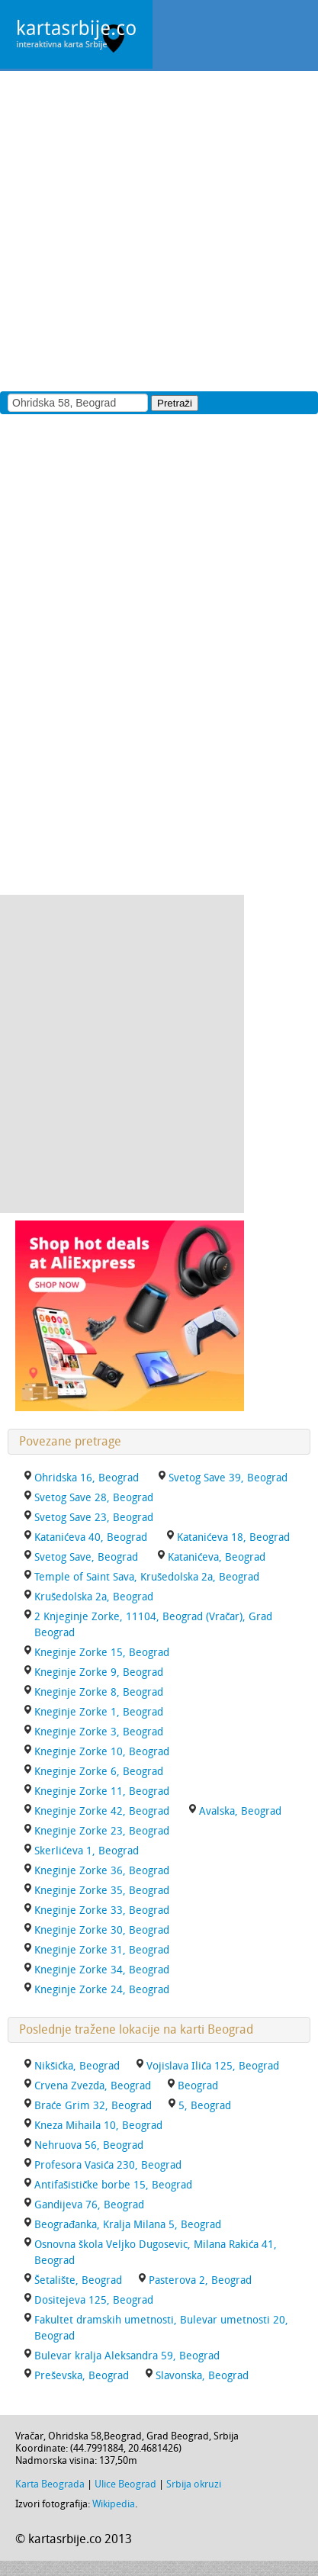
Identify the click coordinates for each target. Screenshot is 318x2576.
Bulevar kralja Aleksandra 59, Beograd (127, 2355)
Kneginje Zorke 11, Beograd (101, 1791)
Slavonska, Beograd (202, 2375)
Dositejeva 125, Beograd (93, 2300)
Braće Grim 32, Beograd (93, 2105)
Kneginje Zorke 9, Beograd (98, 1672)
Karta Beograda (50, 2484)
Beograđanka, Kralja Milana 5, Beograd (127, 2224)
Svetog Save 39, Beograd (228, 1477)
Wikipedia (113, 2504)
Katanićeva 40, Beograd (90, 1537)
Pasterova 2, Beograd (200, 2280)
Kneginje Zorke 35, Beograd (101, 1890)
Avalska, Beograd (240, 1811)
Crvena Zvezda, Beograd (92, 2085)
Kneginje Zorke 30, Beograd (101, 1930)
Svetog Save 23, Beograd (93, 1517)
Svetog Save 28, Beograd (93, 1497)
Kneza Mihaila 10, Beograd (98, 2125)
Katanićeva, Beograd (216, 1557)
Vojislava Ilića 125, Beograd (212, 2066)
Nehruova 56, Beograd (88, 2145)
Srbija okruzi (193, 2484)
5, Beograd (204, 2105)
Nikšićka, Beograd (77, 2066)
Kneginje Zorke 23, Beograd (101, 1831)
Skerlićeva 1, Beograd (86, 1850)
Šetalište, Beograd (78, 2280)
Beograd (198, 2085)
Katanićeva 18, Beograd (233, 1537)
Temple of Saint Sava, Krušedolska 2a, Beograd (146, 1577)
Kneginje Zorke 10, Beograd (101, 1751)
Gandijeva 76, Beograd (89, 2204)
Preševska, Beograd (81, 2375)
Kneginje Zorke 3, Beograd (98, 1731)
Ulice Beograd (125, 2484)
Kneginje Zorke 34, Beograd (101, 1969)
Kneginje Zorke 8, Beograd (98, 1692)
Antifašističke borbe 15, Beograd (113, 2185)
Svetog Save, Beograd (86, 1557)
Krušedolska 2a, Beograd (93, 1596)
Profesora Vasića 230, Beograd (107, 2165)
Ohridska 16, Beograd (86, 1477)
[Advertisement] (159, 230)
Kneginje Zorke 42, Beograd (101, 1811)
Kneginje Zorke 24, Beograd (101, 1989)
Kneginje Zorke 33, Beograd (101, 1910)
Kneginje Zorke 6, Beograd (98, 1771)
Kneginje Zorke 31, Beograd (101, 1950)
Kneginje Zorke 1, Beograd (98, 1712)
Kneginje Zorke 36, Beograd (101, 1870)
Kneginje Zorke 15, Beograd (101, 1652)
